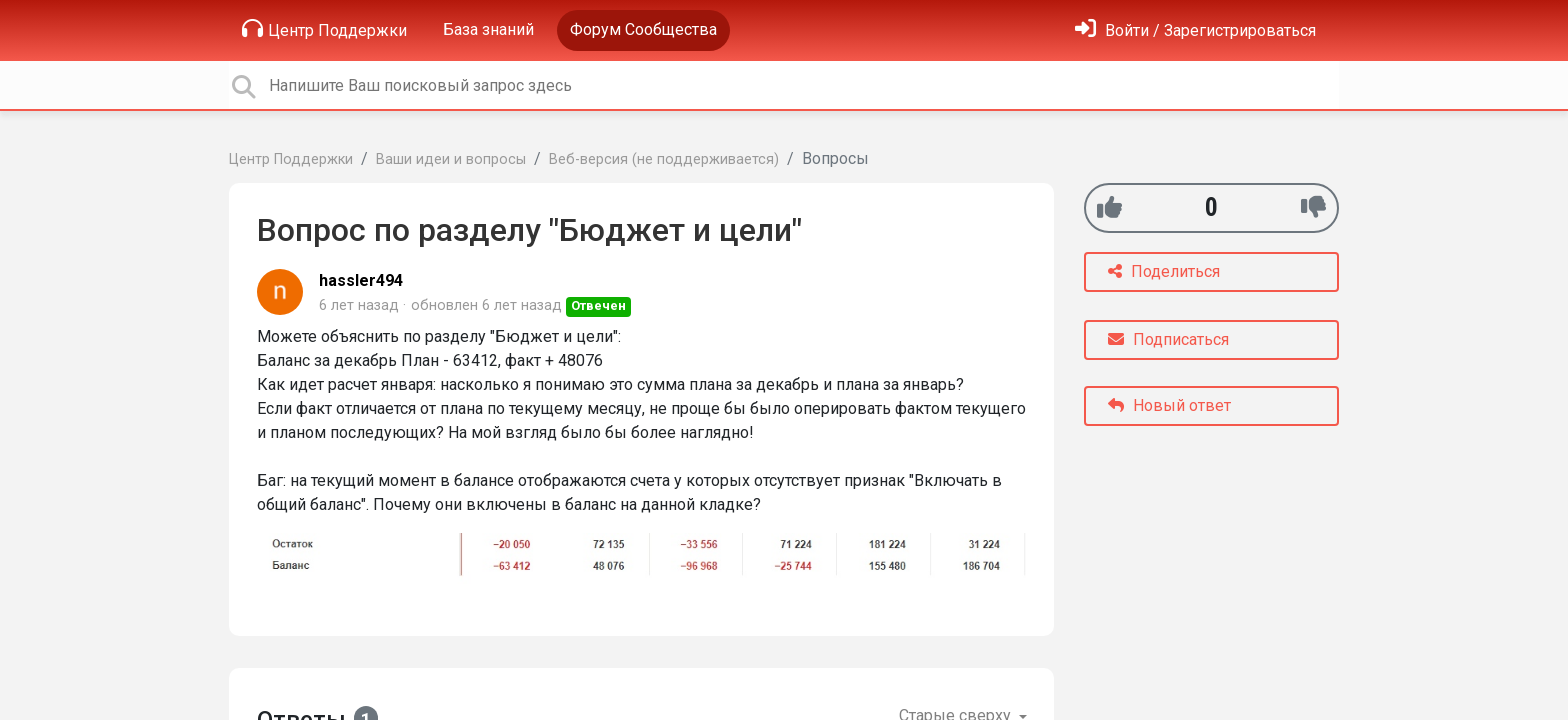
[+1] (1109, 207)
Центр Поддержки (324, 29)
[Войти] (1195, 30)
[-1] (1313, 207)
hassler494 (361, 280)
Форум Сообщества (643, 29)
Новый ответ (1169, 405)
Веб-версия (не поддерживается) (664, 159)
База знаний (488, 29)
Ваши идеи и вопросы (451, 159)
